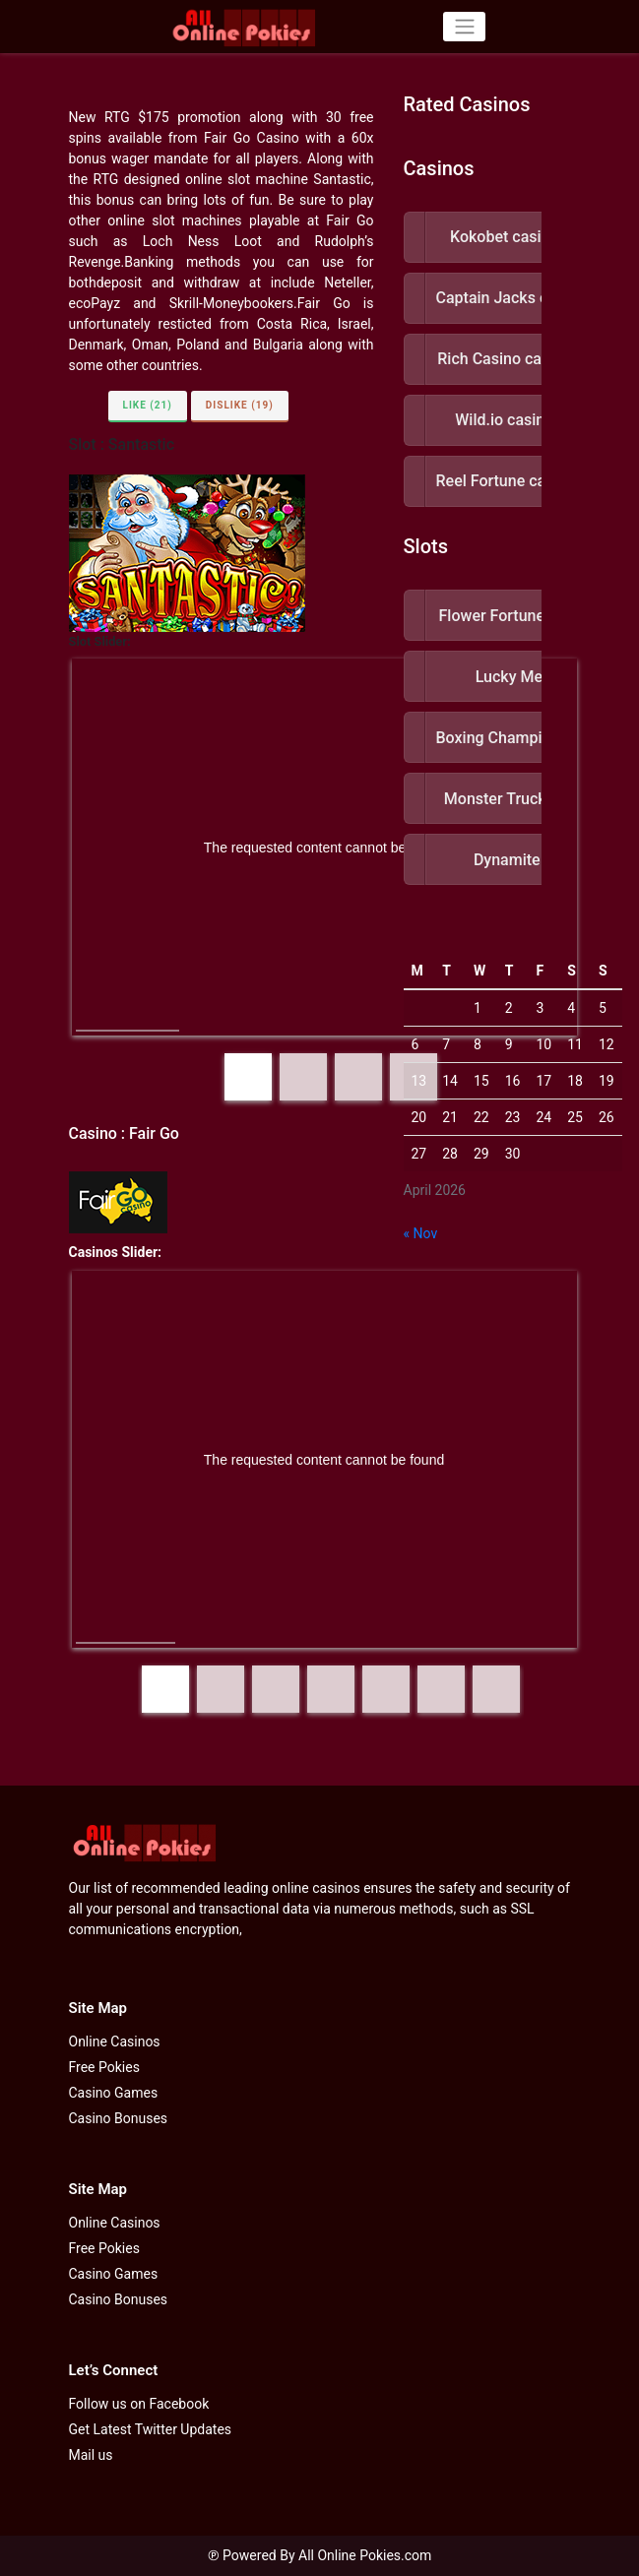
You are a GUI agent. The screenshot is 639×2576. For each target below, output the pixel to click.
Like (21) (147, 405)
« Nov (421, 1233)
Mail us (91, 2455)
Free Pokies (104, 2067)
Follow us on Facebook (139, 2404)
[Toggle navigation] (464, 26)
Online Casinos (114, 2041)
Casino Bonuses (118, 2118)
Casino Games (114, 2093)
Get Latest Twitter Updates (150, 2429)
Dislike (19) (240, 405)
